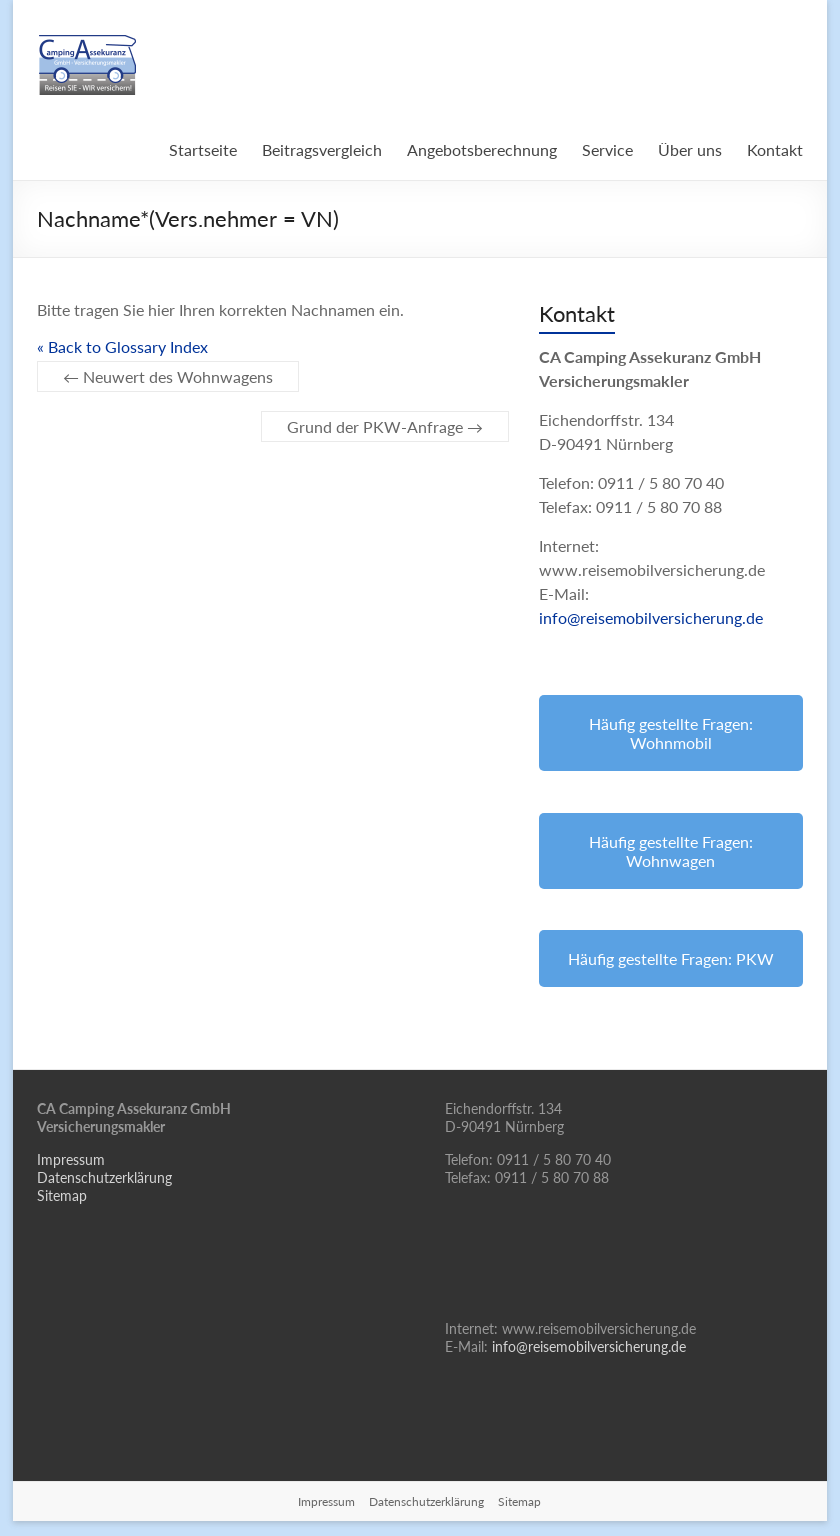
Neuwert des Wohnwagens (168, 376)
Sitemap (62, 1195)
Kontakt (775, 149)
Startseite (203, 149)
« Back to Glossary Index (122, 346)
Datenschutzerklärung (104, 1177)
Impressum (71, 1159)
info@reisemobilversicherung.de (651, 617)
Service (607, 149)
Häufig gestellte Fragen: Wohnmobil (671, 733)
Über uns (690, 149)
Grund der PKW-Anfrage (385, 426)
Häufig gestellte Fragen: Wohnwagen (671, 851)
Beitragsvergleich (322, 149)
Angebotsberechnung (482, 149)
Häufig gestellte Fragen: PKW (671, 958)
